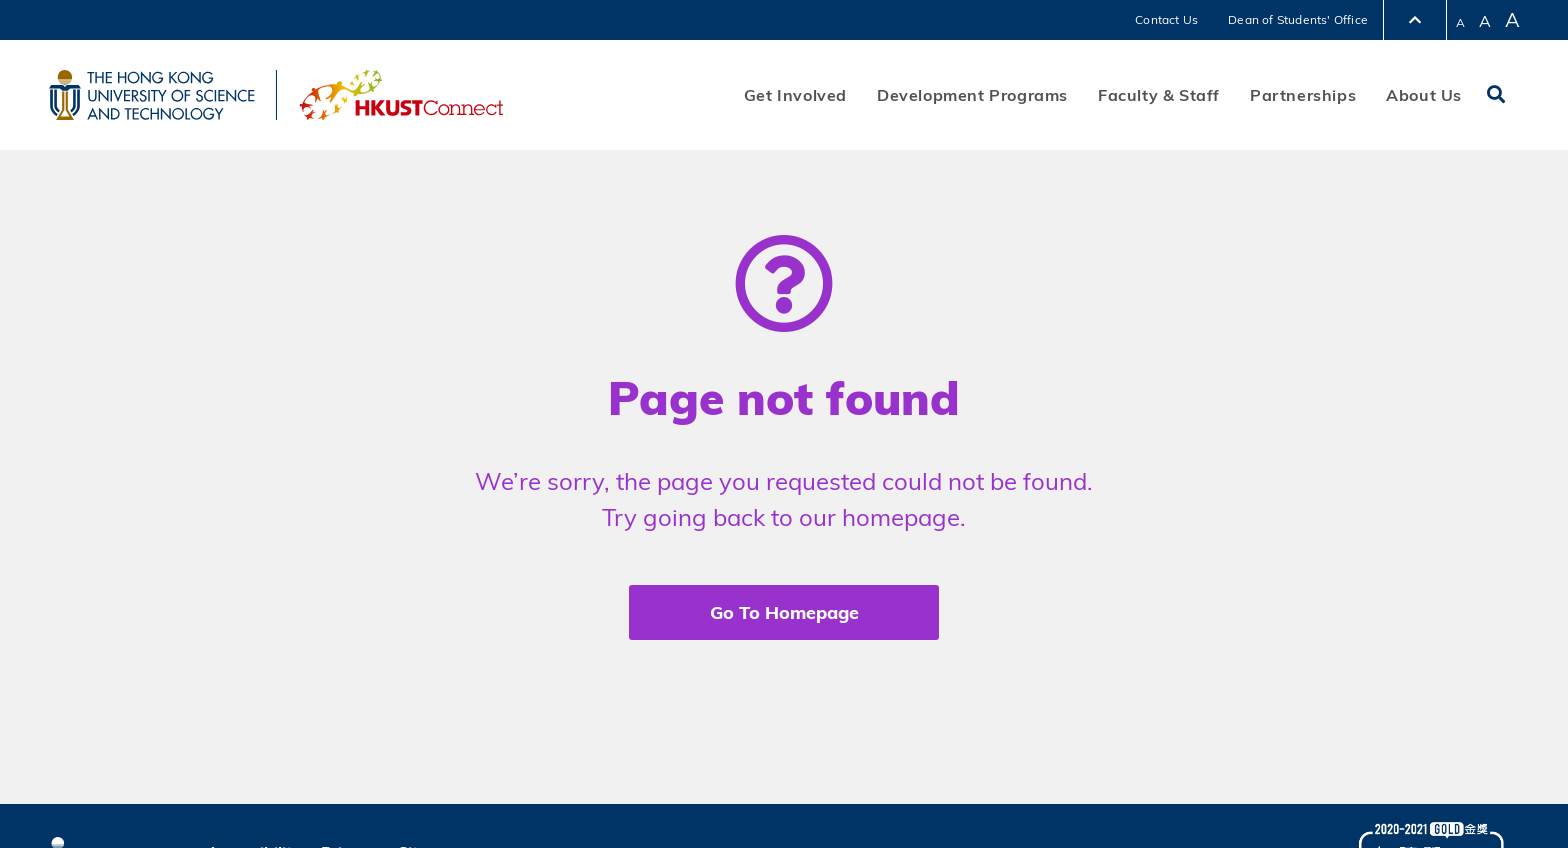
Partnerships (1303, 95)
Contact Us (1166, 19)
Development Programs (972, 95)
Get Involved (795, 95)
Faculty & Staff (1159, 95)
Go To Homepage (784, 612)
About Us (1424, 95)
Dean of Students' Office (1298, 19)
